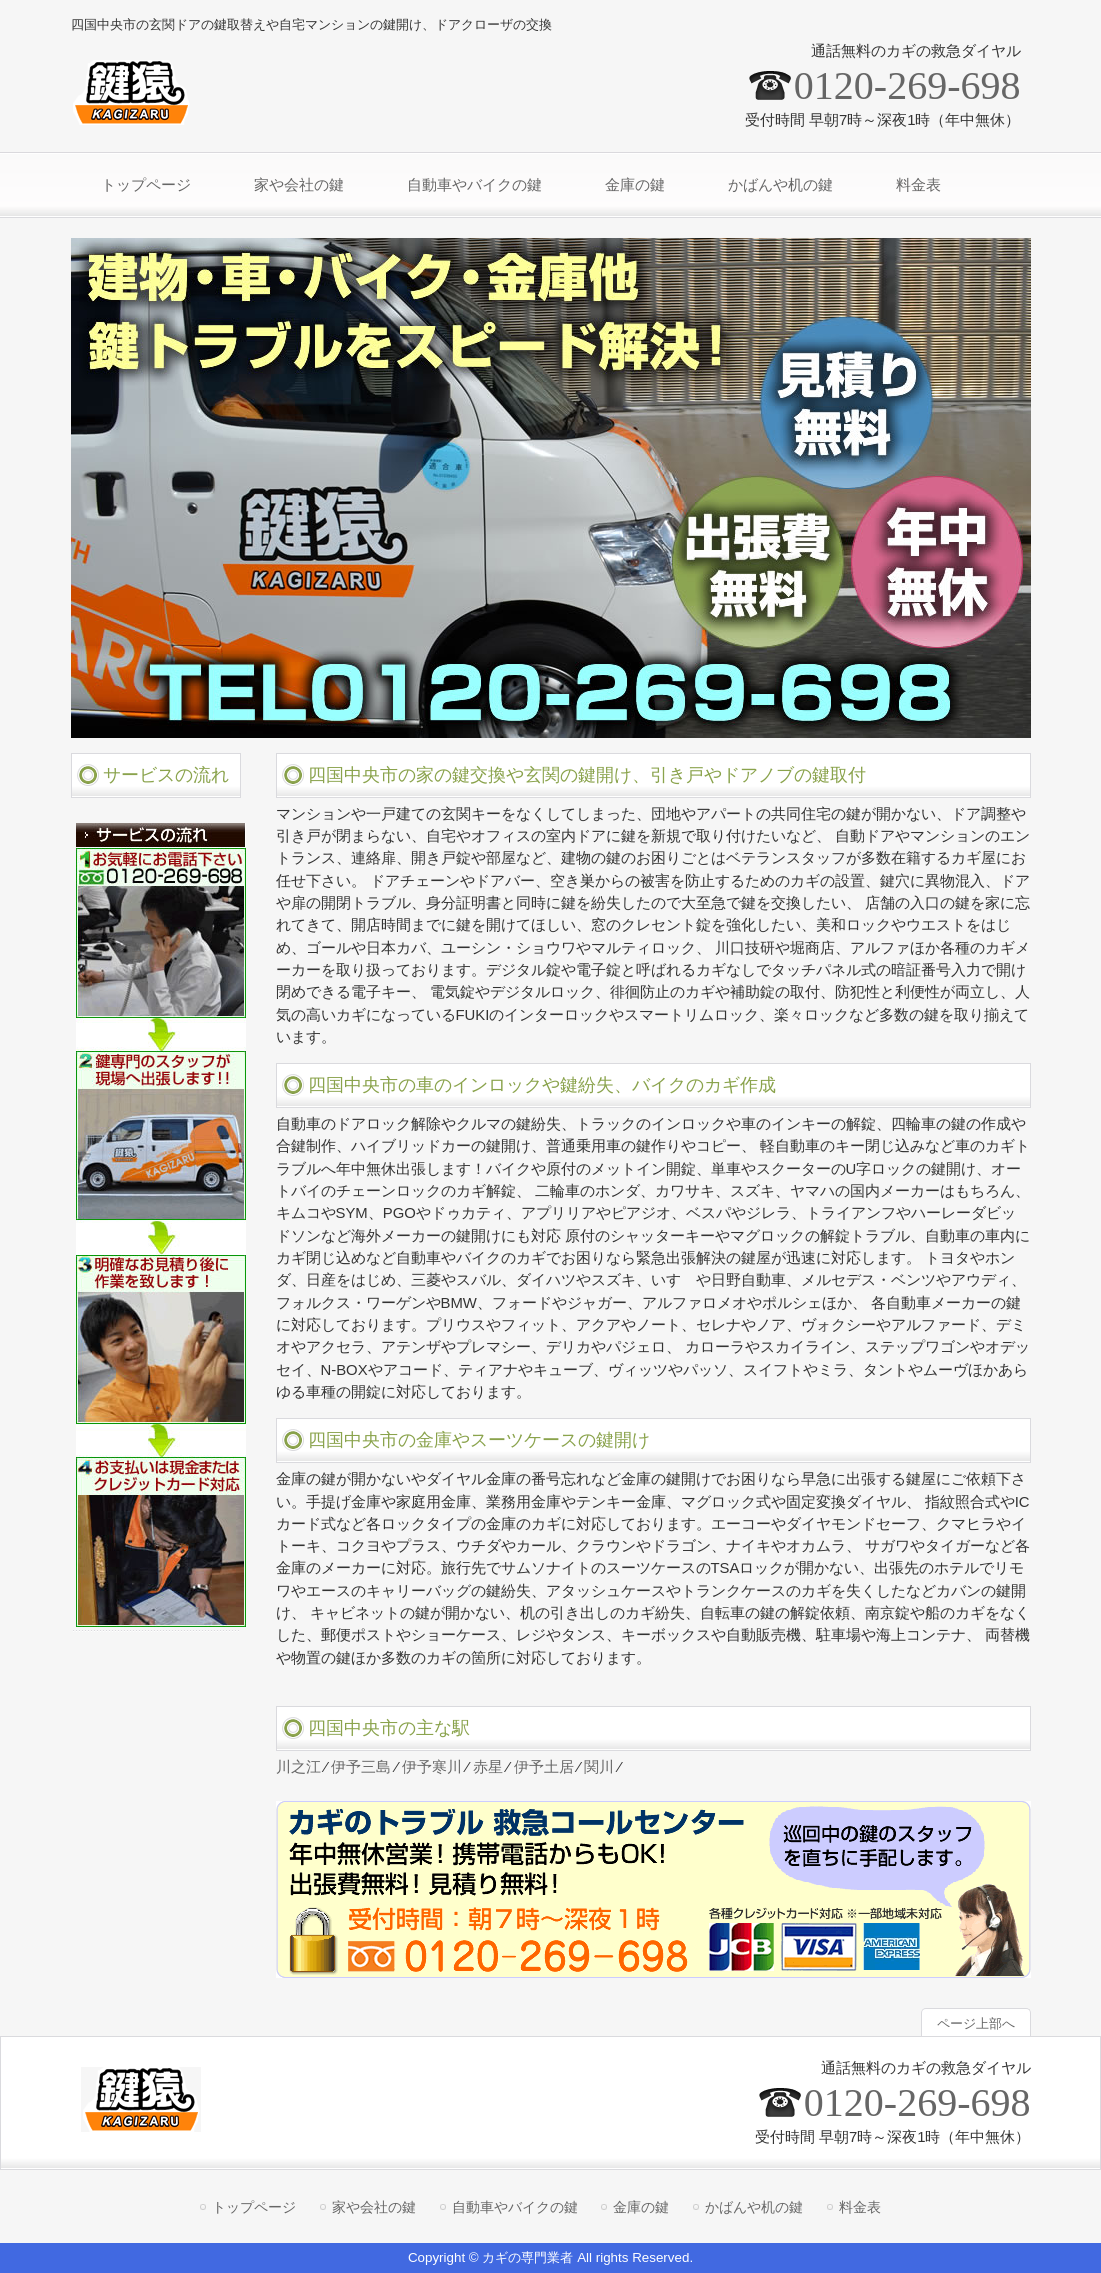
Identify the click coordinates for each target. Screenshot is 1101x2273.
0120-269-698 (907, 85)
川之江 (298, 1767)
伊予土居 (544, 1767)
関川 (599, 1767)
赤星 (488, 1767)
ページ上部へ (976, 2023)
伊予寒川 (432, 1767)
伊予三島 (361, 1767)
